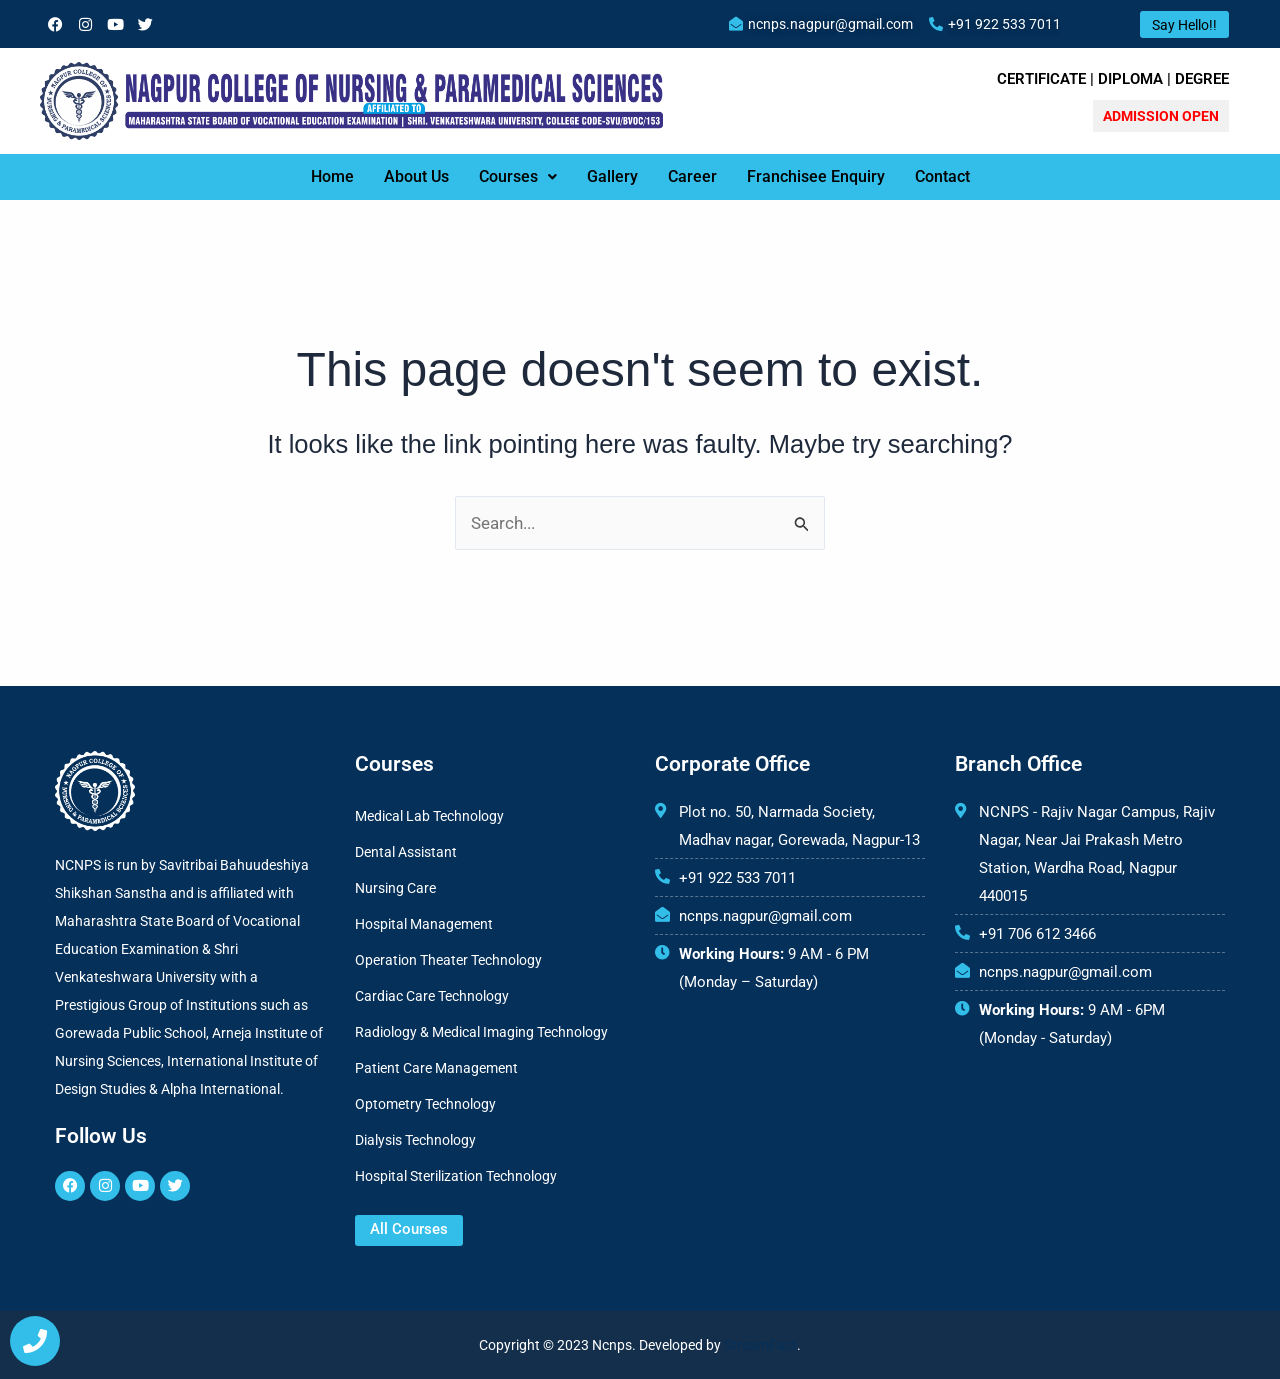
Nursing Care (395, 888)
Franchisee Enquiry (816, 176)
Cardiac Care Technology (432, 996)
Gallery (612, 176)
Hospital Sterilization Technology (456, 1176)
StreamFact (760, 1345)
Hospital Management (424, 924)
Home (332, 176)
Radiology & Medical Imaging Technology (481, 1032)
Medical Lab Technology (429, 816)
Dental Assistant (406, 852)
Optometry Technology (425, 1104)
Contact (942, 176)
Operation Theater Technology (448, 960)
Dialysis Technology (415, 1140)
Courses (518, 176)
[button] (518, 177)
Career (692, 176)
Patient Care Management (436, 1068)
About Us (416, 176)
